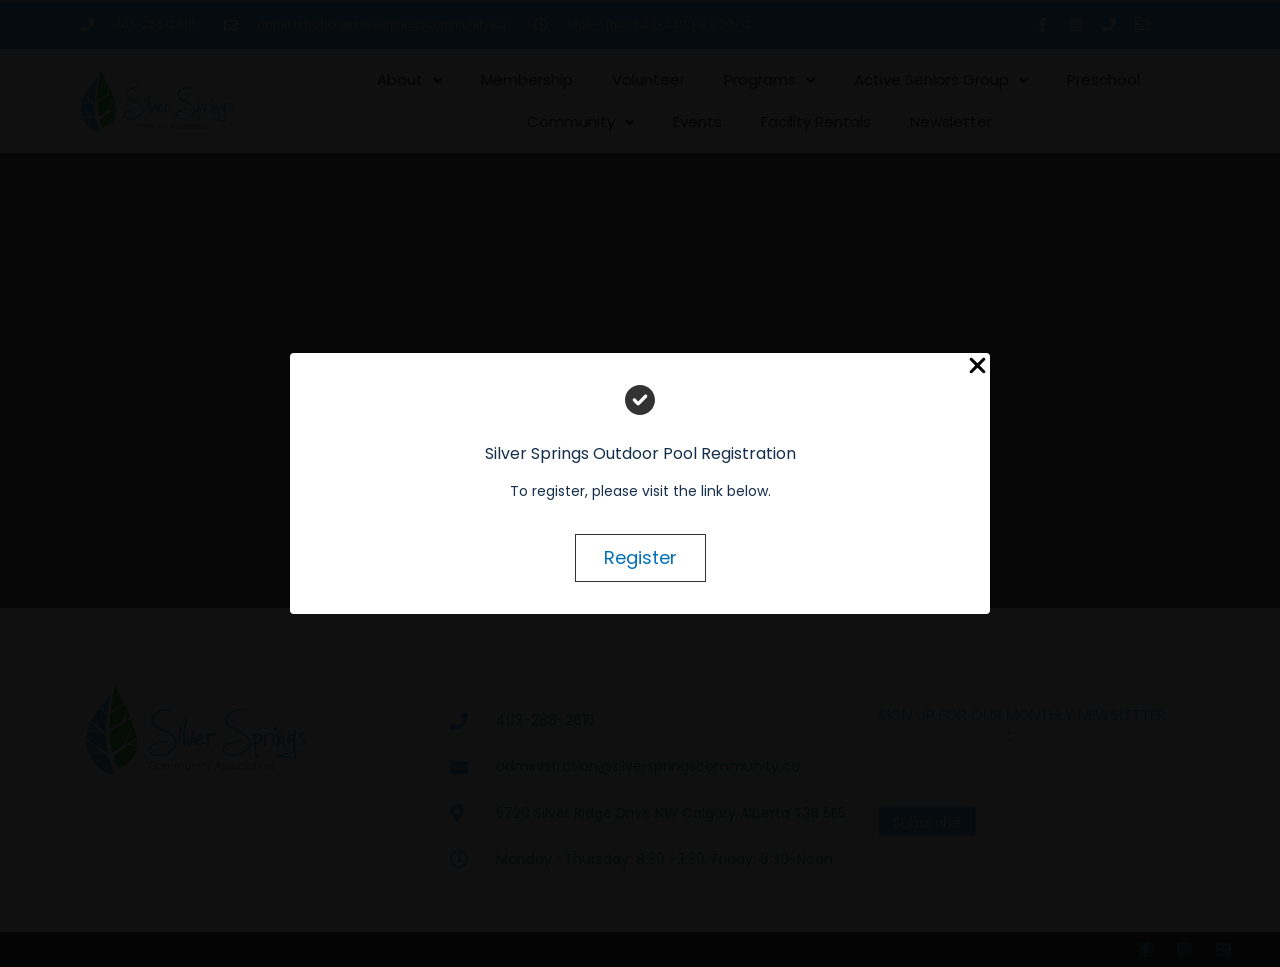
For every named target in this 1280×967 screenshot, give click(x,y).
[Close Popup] (977, 366)
